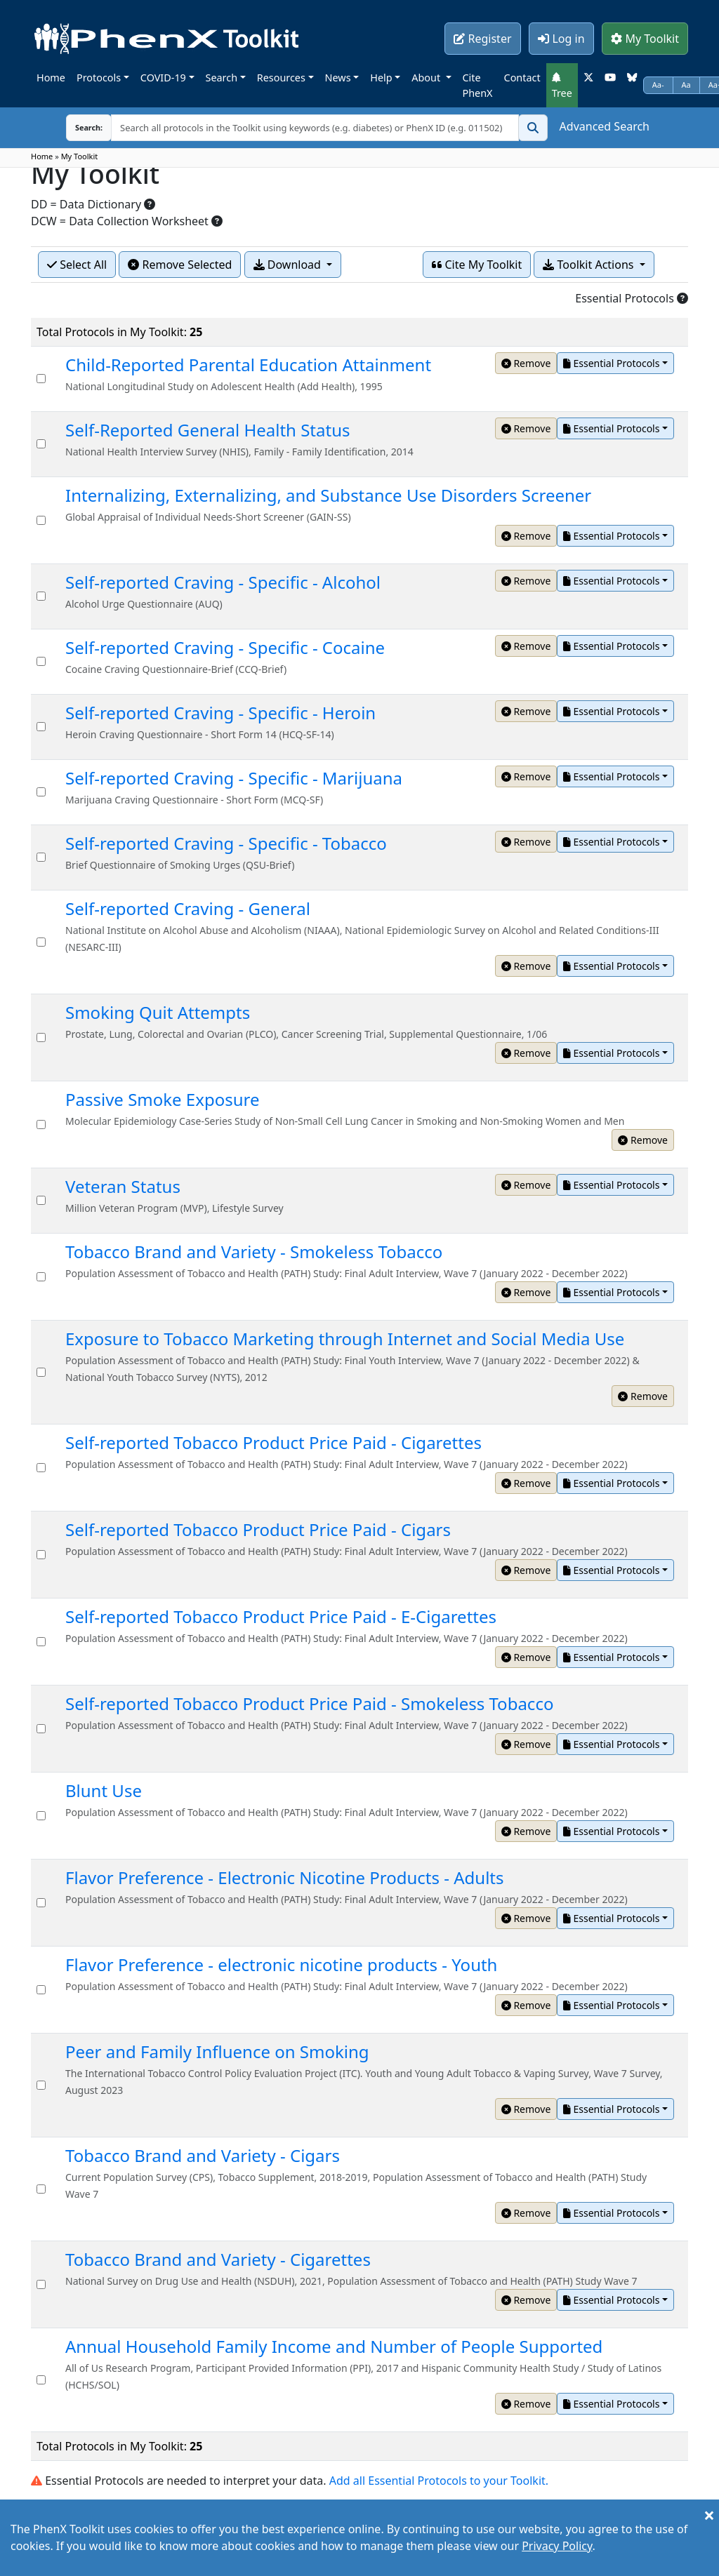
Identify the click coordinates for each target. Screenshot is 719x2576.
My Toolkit (645, 38)
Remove (526, 363)
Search (222, 77)
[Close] (709, 2515)
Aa (686, 84)
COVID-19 (163, 77)
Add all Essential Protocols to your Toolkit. (438, 2480)
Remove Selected (180, 264)
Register (482, 38)
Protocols (99, 77)
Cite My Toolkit (477, 264)
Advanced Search (604, 126)
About (427, 77)
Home (51, 77)
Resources (281, 77)
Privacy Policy (557, 2546)
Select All (77, 264)
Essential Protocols (611, 363)
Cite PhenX (478, 85)
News (338, 77)
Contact (522, 77)
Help (381, 77)
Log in (561, 38)
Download (288, 264)
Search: (89, 127)
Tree (562, 85)
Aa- (658, 84)
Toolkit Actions (589, 264)
